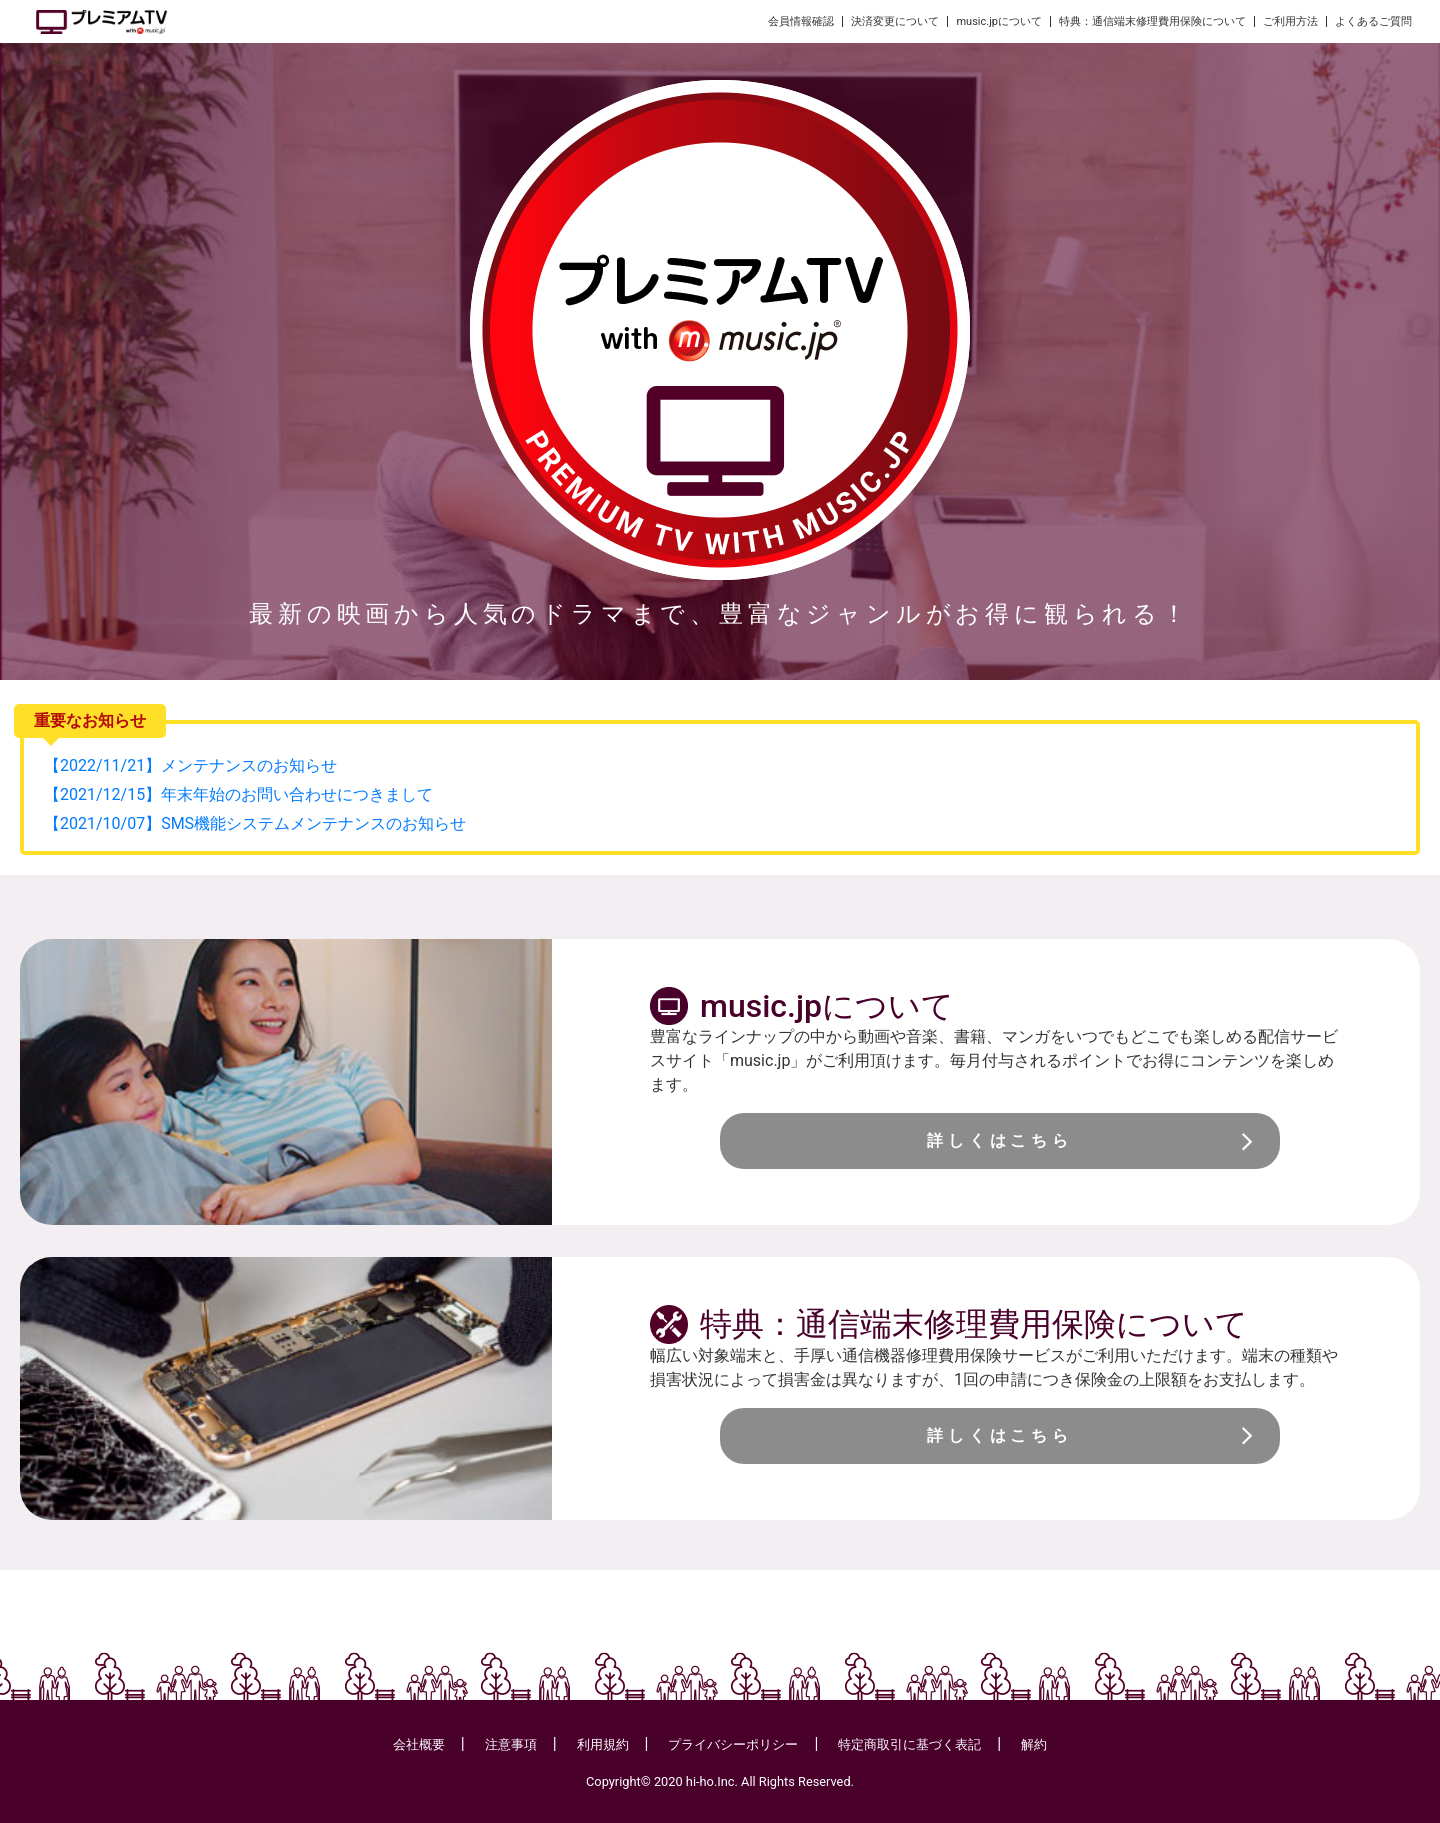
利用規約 (603, 1744)
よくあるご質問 (1373, 21)
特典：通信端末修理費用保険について (1152, 21)
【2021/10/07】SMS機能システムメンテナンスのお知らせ (255, 823)
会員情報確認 (801, 21)
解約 (1034, 1744)
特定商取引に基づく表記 (909, 1744)
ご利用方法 (1290, 21)
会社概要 (419, 1744)
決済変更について (895, 21)
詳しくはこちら (1000, 1140)
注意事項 (511, 1744)
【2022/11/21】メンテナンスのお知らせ (190, 765)
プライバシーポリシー (733, 1744)
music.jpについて (999, 21)
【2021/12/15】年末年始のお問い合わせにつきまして (238, 794)
